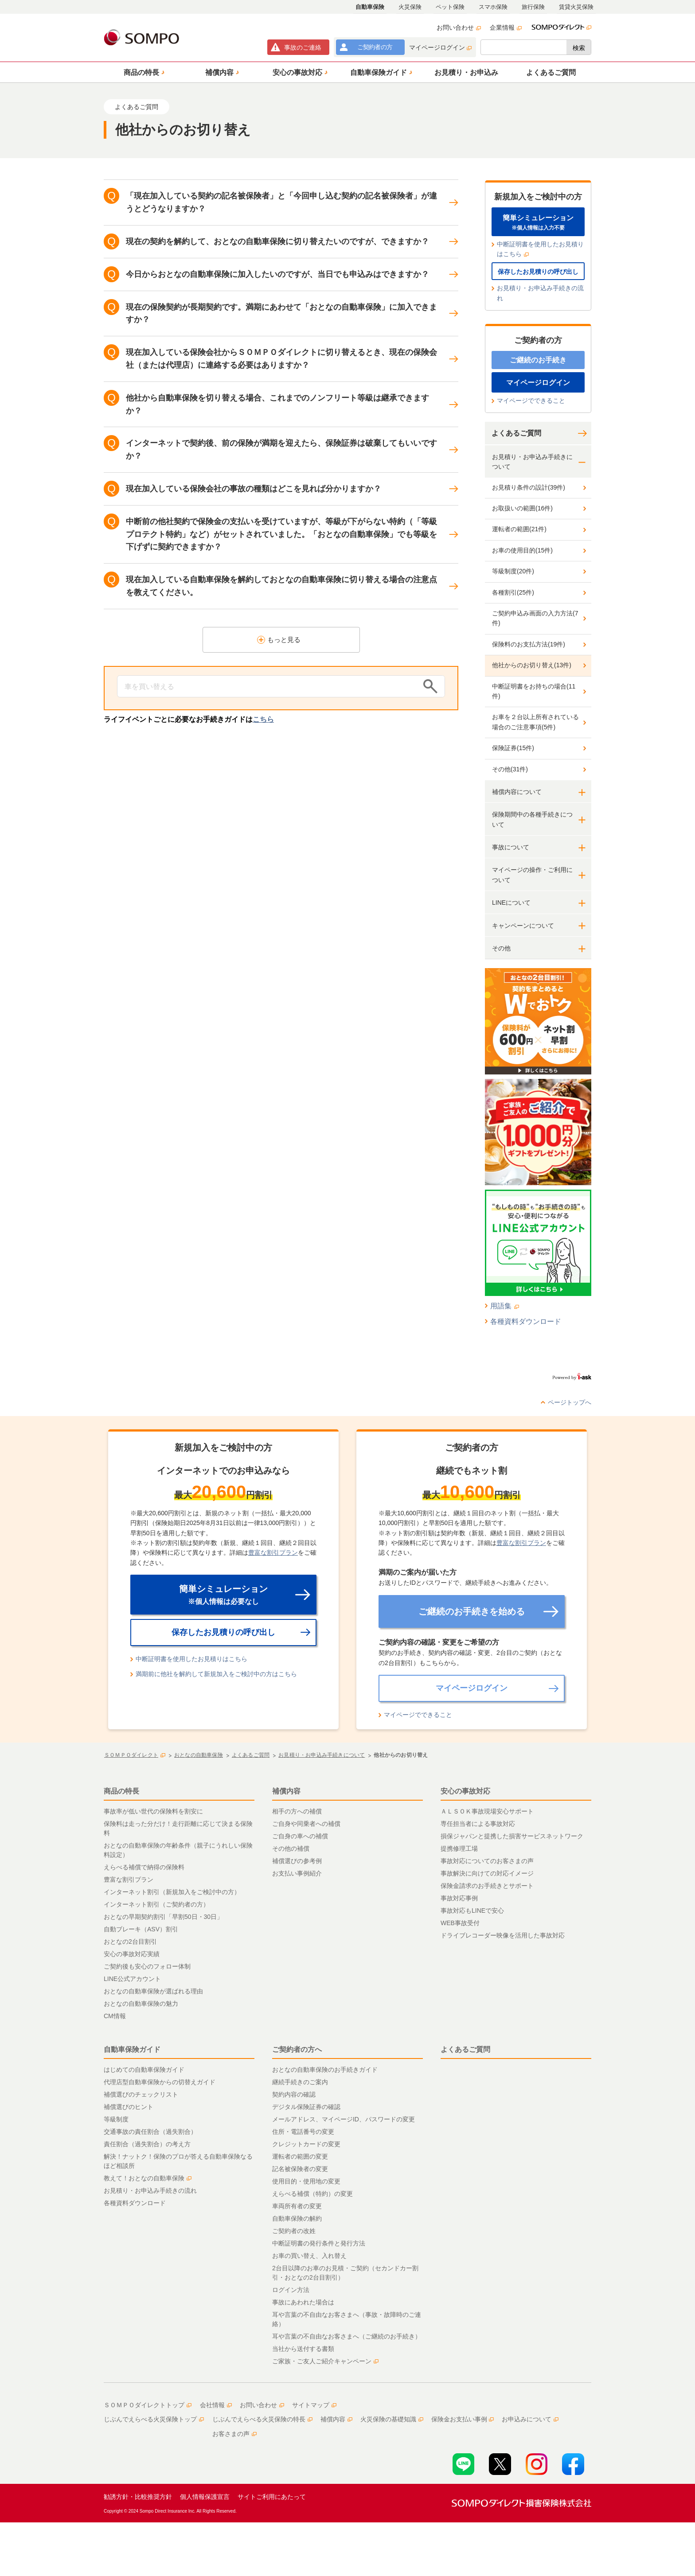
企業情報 (506, 27)
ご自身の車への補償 (300, 1836)
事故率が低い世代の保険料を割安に (153, 1811)
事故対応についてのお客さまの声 (487, 1860)
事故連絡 (302, 47)
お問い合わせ (459, 27)
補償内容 (286, 1791)
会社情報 (216, 2405)
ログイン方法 (290, 2289)
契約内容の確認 (294, 2094)
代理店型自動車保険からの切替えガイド (159, 2082)
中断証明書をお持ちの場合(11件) (533, 691)
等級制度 (116, 2119)
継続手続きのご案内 (300, 2082)
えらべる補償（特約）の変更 (312, 2193)
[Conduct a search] (267, 686)
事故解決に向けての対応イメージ (487, 1873)
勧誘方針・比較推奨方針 (138, 2496)
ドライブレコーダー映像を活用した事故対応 (503, 1935)
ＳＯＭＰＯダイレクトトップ (147, 2405)
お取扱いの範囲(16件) (522, 508)
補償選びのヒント (128, 2106)
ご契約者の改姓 (294, 2230)
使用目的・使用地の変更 (306, 2181)
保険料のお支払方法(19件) (528, 644)
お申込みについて (530, 2419)
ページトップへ (569, 1402)
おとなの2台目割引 (130, 1941)
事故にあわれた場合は (303, 2302)
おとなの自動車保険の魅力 (141, 2003)
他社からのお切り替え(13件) (531, 665)
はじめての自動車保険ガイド (144, 2069)
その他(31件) (510, 769)
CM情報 (115, 2016)
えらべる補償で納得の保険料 (144, 1867)
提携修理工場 (459, 1848)
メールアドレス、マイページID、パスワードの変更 (343, 2119)
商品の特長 (121, 1791)
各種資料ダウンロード (525, 1321)
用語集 (504, 1306)
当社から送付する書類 (303, 2348)
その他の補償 (290, 1848)
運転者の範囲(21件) (519, 529)
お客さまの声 (234, 2433)
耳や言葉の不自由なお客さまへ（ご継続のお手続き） (346, 2336)
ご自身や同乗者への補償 (306, 1823)
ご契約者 (374, 47)
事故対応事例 (459, 1898)
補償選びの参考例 (297, 1860)
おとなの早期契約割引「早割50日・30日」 (163, 1916)
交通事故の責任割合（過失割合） (150, 2131)
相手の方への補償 (297, 1811)
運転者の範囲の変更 (300, 2156)
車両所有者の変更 (297, 2206)
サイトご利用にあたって (272, 2496)
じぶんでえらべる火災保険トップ (154, 2419)
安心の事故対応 (465, 1791)
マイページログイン (440, 47)
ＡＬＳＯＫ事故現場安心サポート (487, 1811)
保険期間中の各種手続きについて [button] (532, 819)
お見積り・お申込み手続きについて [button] (532, 461)
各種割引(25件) (513, 592)
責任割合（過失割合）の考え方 (147, 2144)
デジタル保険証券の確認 (306, 2106)
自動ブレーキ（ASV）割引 (141, 1929)
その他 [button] (501, 948)
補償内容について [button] (517, 791)
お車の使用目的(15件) (522, 550)
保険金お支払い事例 (462, 2419)
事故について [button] (510, 847)
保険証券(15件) (513, 747)
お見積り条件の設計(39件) (528, 487)
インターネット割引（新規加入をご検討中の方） (172, 1891)
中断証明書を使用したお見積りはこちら (540, 249)
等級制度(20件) (513, 571)
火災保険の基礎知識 (391, 2419)
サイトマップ (314, 2405)
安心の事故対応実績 (132, 1953)
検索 (579, 47)
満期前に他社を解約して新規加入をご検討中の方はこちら (216, 1673)
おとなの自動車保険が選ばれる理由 (153, 1991)
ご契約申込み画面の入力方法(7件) (535, 618)
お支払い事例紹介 (297, 1873)
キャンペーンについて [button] (523, 925)
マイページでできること (531, 400)
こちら (263, 719)
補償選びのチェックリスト (141, 2094)
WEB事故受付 (460, 1922)
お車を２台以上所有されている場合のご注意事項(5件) (535, 721)
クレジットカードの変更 (306, 2144)
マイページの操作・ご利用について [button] (532, 874)
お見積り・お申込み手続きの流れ (540, 292)
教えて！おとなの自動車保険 (147, 2178)
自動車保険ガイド (132, 2049)
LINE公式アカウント (132, 1978)
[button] (143, 72)
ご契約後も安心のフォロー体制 (147, 1966)
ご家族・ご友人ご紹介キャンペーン (325, 2361)
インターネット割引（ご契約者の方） (156, 1904)
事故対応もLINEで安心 (472, 1910)
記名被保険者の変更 (300, 2168)
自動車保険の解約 (297, 2218)
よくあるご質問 (516, 433)
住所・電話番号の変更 (303, 2131)
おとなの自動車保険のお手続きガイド (325, 2069)
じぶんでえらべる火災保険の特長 (262, 2419)
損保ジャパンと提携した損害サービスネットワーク (512, 1836)
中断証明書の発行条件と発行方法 (318, 2243)
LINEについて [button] (511, 902)
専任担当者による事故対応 (478, 1823)
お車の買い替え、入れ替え (309, 2255)
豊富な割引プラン (273, 1552)
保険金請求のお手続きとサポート (487, 1885)
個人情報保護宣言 (205, 2496)
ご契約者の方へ (297, 2049)
